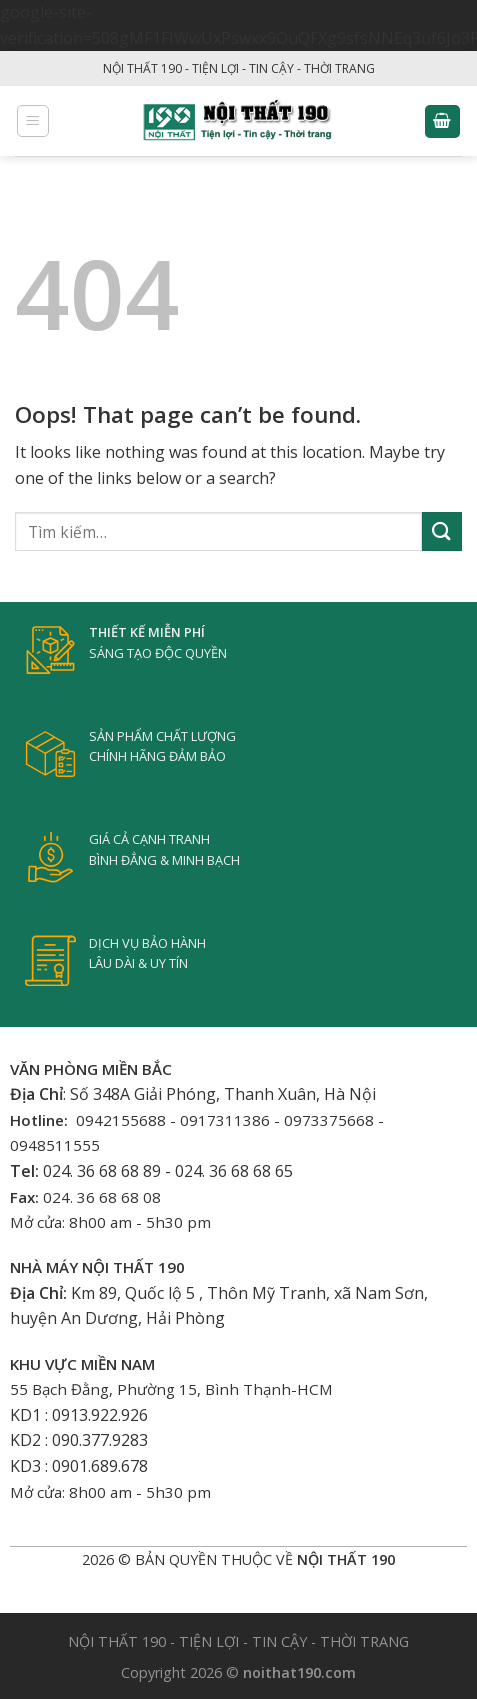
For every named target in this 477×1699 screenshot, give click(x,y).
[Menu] (33, 121)
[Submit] (442, 531)
